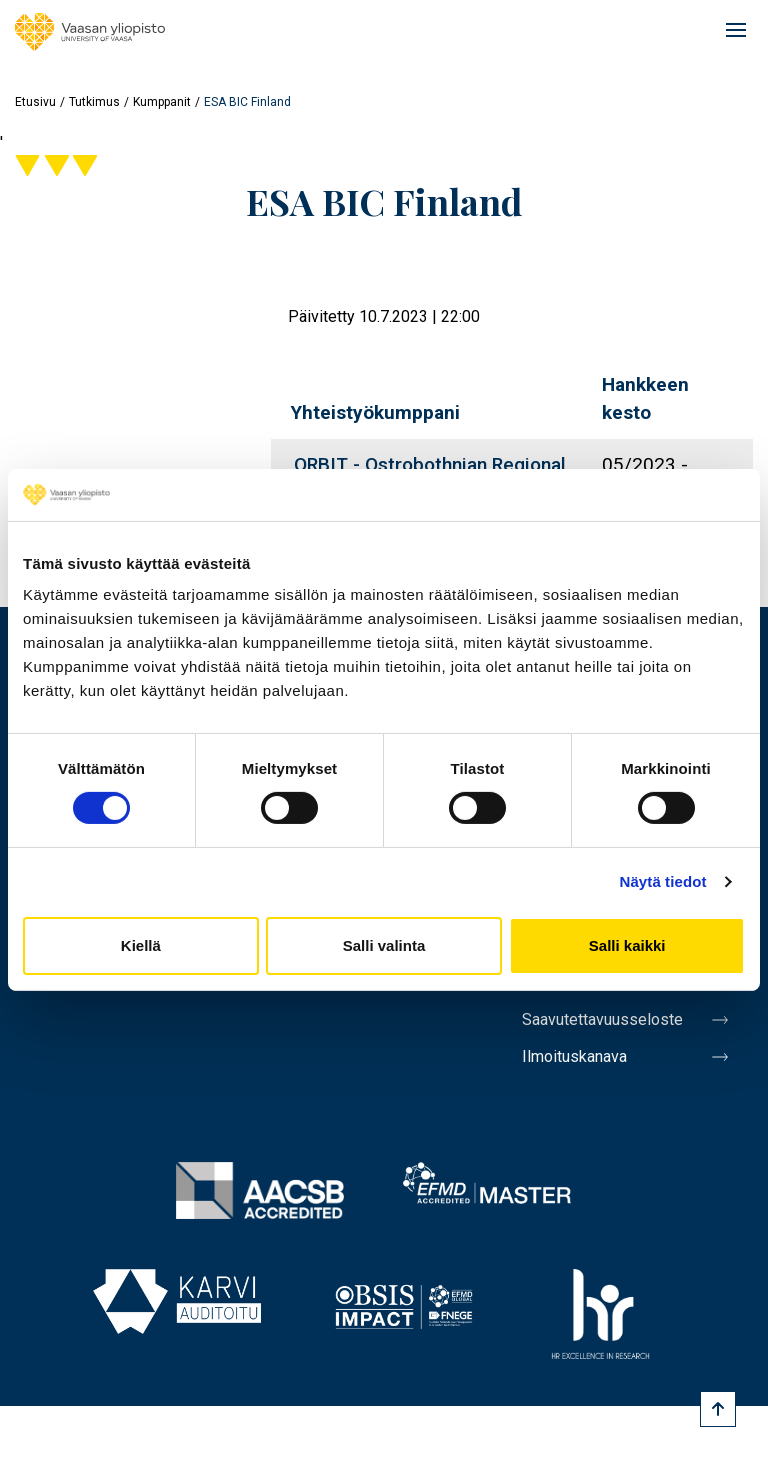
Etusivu (35, 102)
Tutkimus (94, 102)
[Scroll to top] (718, 1409)
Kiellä (141, 945)
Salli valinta (384, 945)
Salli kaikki (627, 945)
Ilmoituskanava (574, 1056)
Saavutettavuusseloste (602, 1019)
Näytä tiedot (663, 881)
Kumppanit (162, 102)
